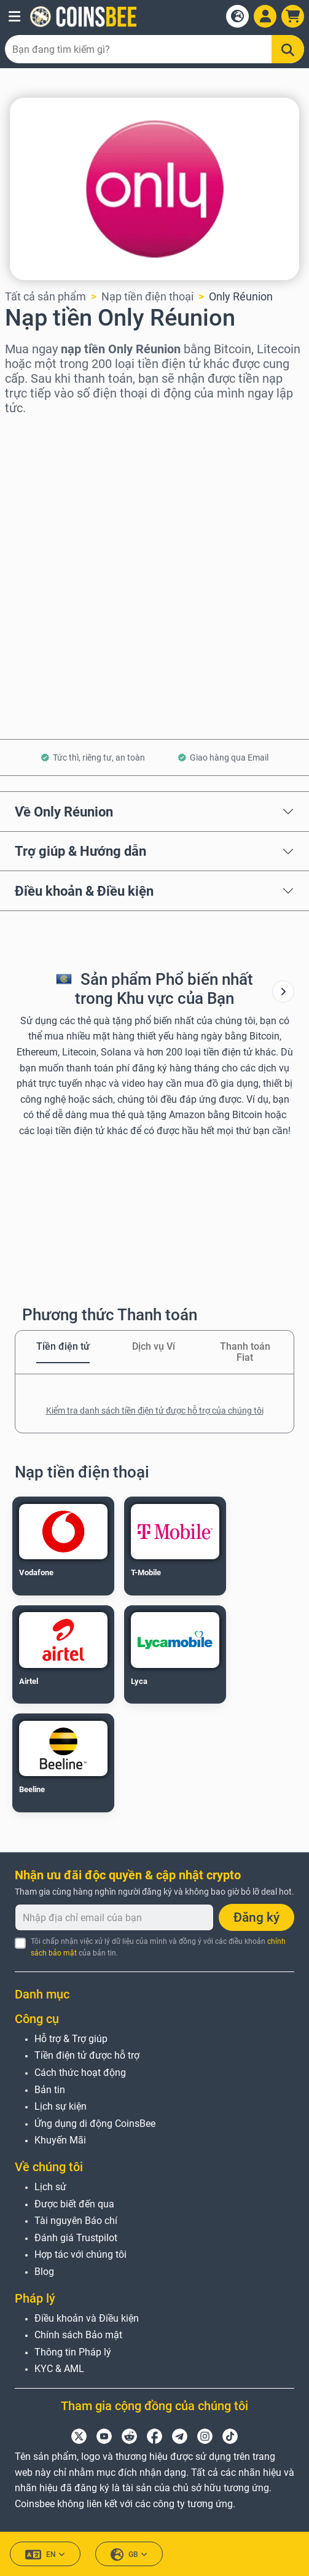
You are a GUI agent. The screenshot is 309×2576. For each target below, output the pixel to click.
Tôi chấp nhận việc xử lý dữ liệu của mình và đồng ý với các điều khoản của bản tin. (158, 1947)
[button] (14, 16)
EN (45, 2554)
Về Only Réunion (64, 812)
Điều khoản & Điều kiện (84, 891)
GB (129, 2554)
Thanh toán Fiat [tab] (245, 1352)
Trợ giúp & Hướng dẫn (80, 851)
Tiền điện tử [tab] (63, 1346)
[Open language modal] (237, 16)
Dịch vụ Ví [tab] (153, 1346)
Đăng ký (256, 1917)
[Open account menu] (265, 16)
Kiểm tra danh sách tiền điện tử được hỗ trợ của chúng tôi (155, 1410)
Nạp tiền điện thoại (147, 296)
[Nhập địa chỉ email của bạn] (114, 1917)
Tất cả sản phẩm (45, 296)
